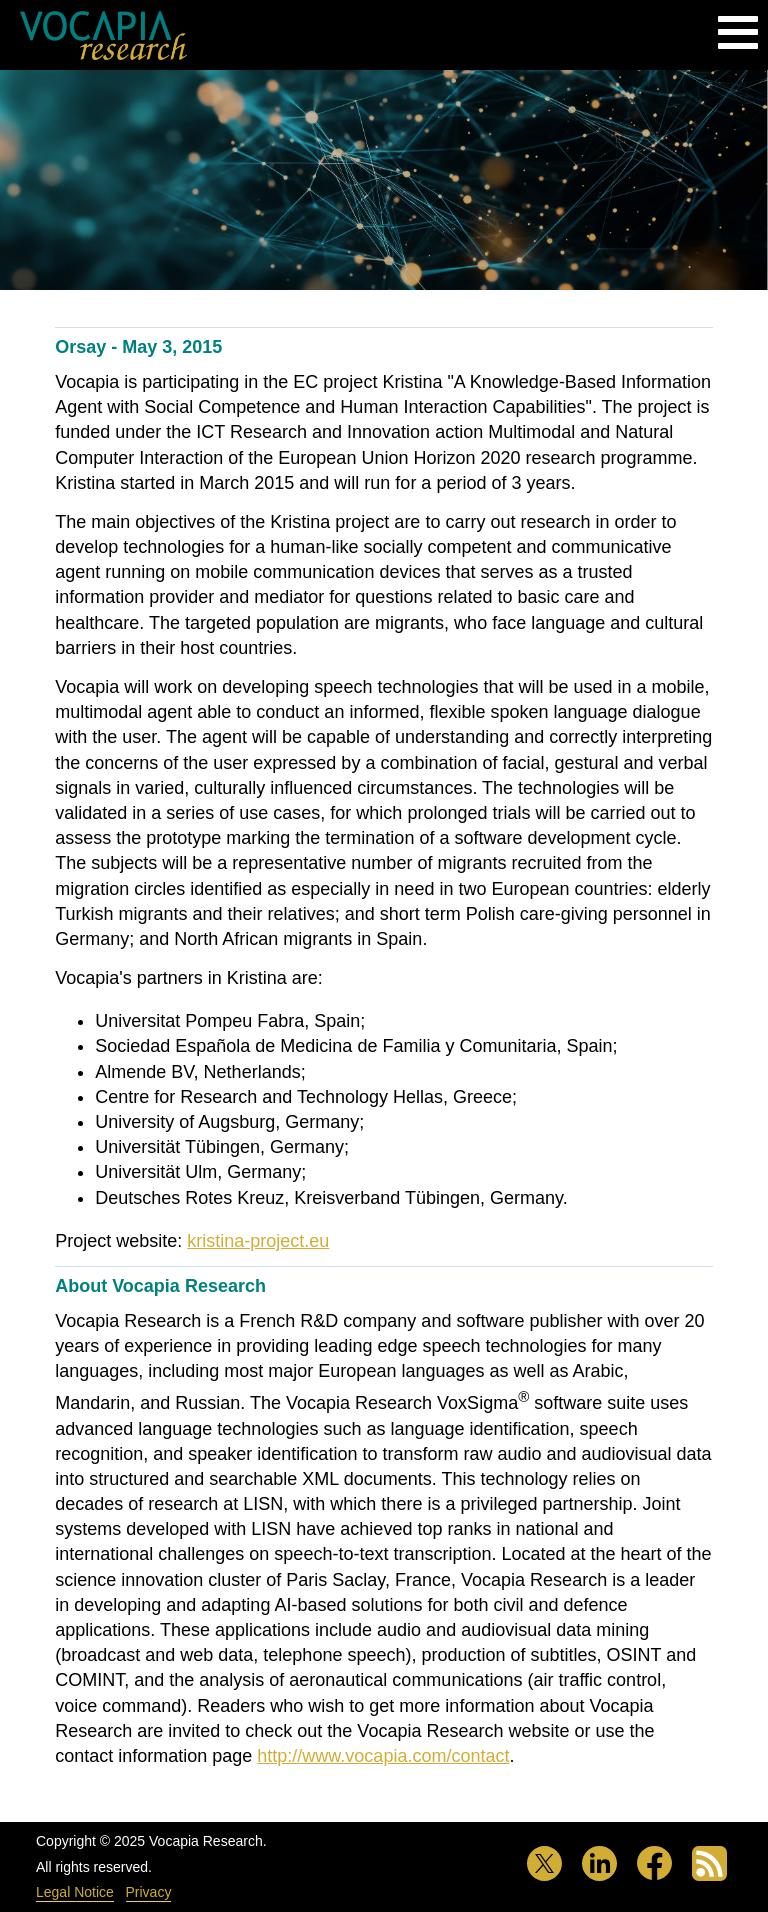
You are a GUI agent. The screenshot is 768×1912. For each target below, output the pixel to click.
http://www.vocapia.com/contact (383, 1756)
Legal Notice (75, 1892)
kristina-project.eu (258, 1241)
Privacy (149, 1892)
